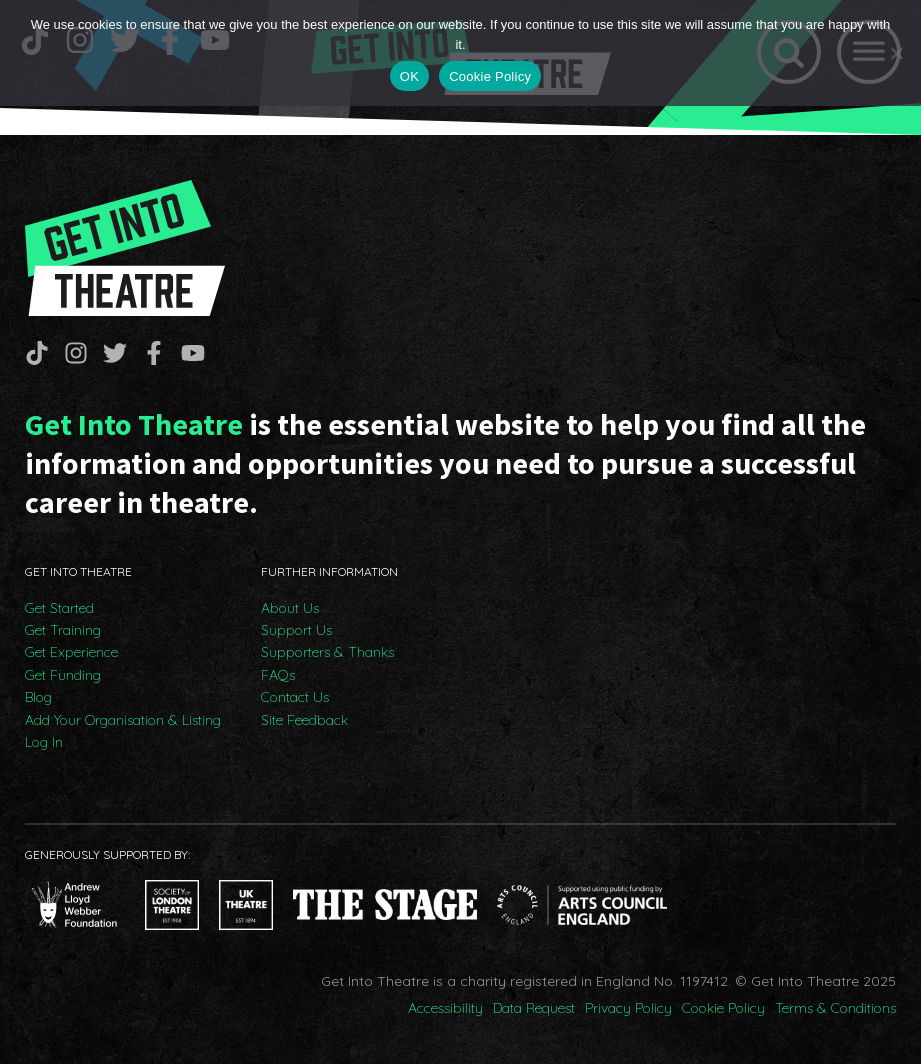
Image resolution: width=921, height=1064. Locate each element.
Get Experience (71, 652)
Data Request (534, 1008)
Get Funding (63, 675)
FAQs (278, 675)
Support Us (296, 630)
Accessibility (445, 1008)
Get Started (59, 608)
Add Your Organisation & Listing (123, 720)
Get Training (63, 630)
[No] (896, 53)
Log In (44, 742)
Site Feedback (304, 720)
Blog (38, 697)
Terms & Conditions (835, 1008)
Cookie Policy (723, 1008)
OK (409, 76)
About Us (290, 608)
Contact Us (295, 697)
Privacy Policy (628, 1008)
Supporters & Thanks (327, 652)
